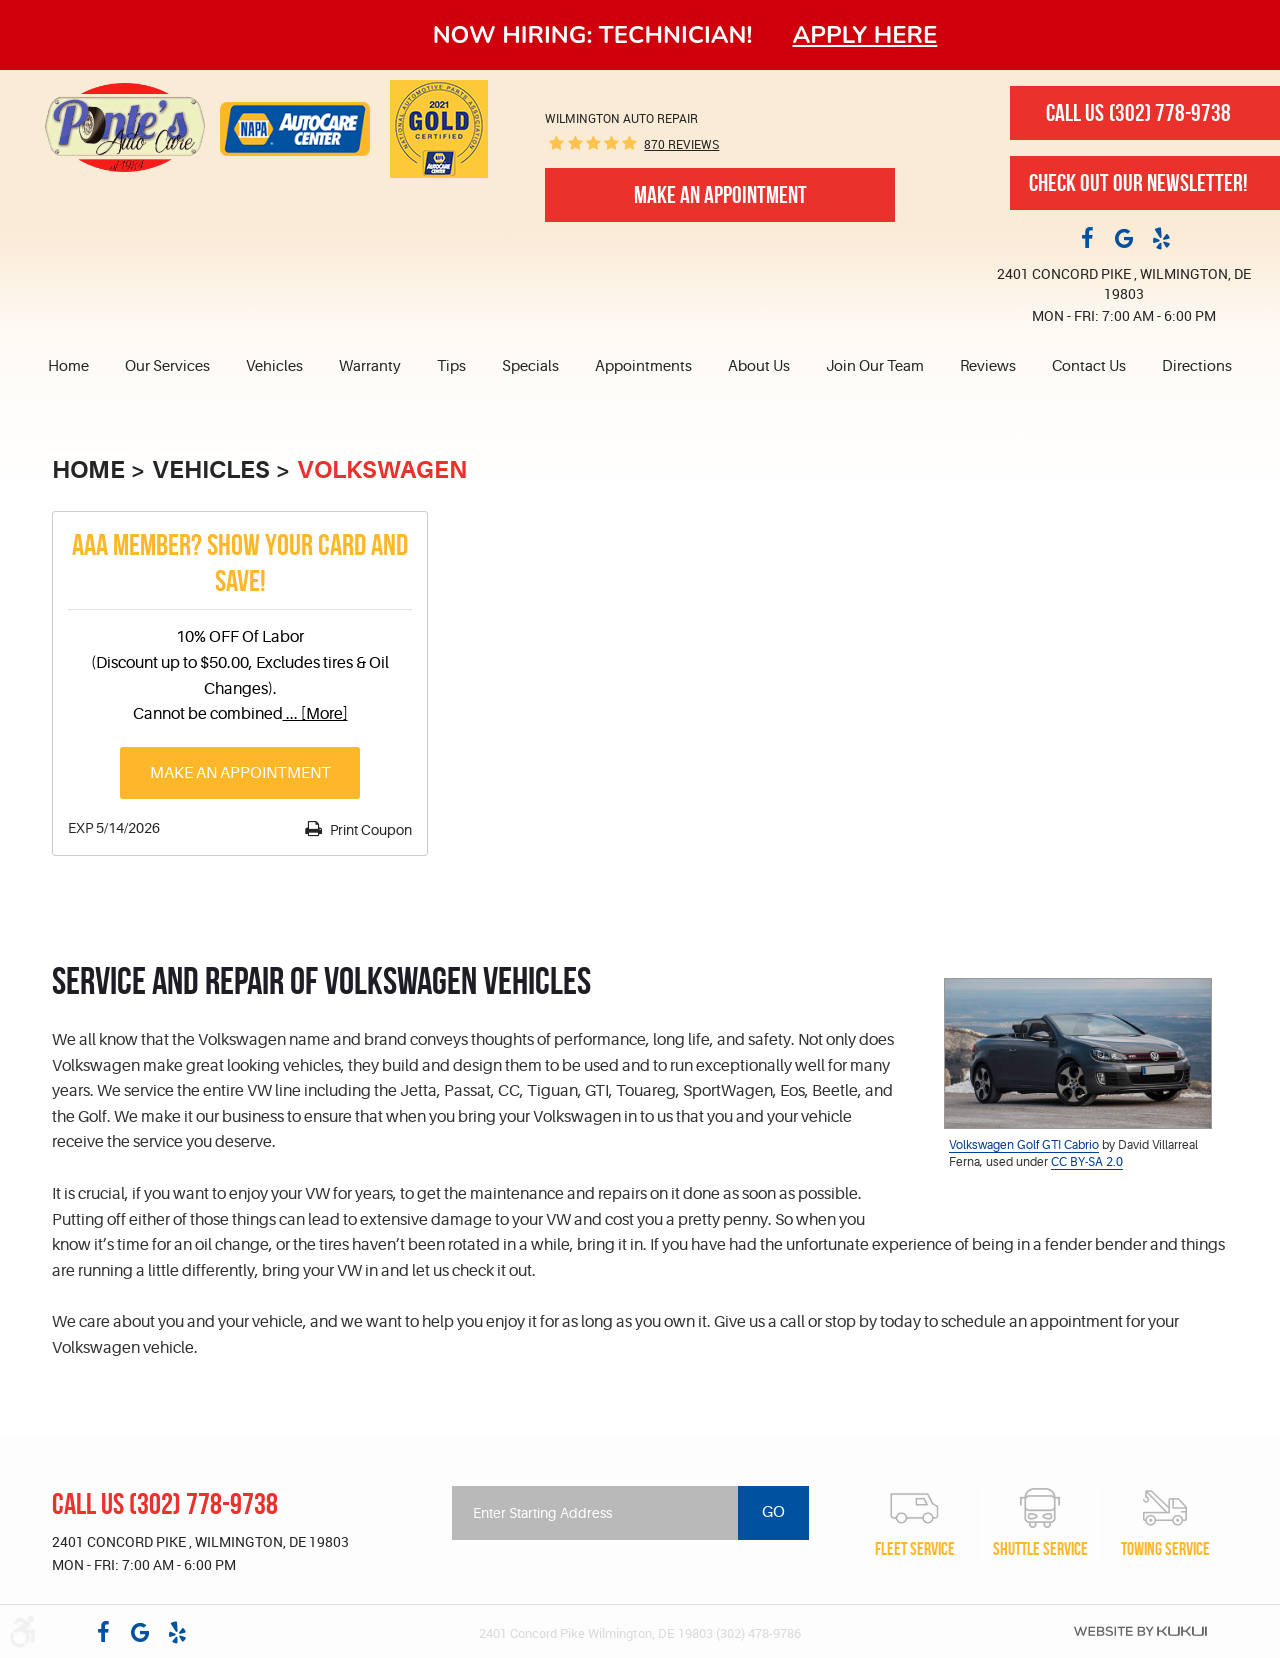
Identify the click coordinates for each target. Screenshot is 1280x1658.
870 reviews (681, 144)
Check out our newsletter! (1138, 183)
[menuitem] (77, 367)
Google (1124, 237)
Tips (451, 366)
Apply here (865, 35)
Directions (1197, 366)
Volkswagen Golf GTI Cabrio (1024, 1145)
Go (773, 1512)
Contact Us (1089, 366)
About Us (759, 366)
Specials (530, 366)
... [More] (315, 714)
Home (68, 366)
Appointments (643, 366)
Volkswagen (382, 470)
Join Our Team (875, 366)
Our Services (167, 366)
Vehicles (274, 366)
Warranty (370, 366)
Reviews (988, 366)
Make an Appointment (240, 773)
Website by (1140, 1631)
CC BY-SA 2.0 (1087, 1162)
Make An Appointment (720, 195)
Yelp (1161, 237)
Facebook (1087, 237)
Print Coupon (369, 830)
